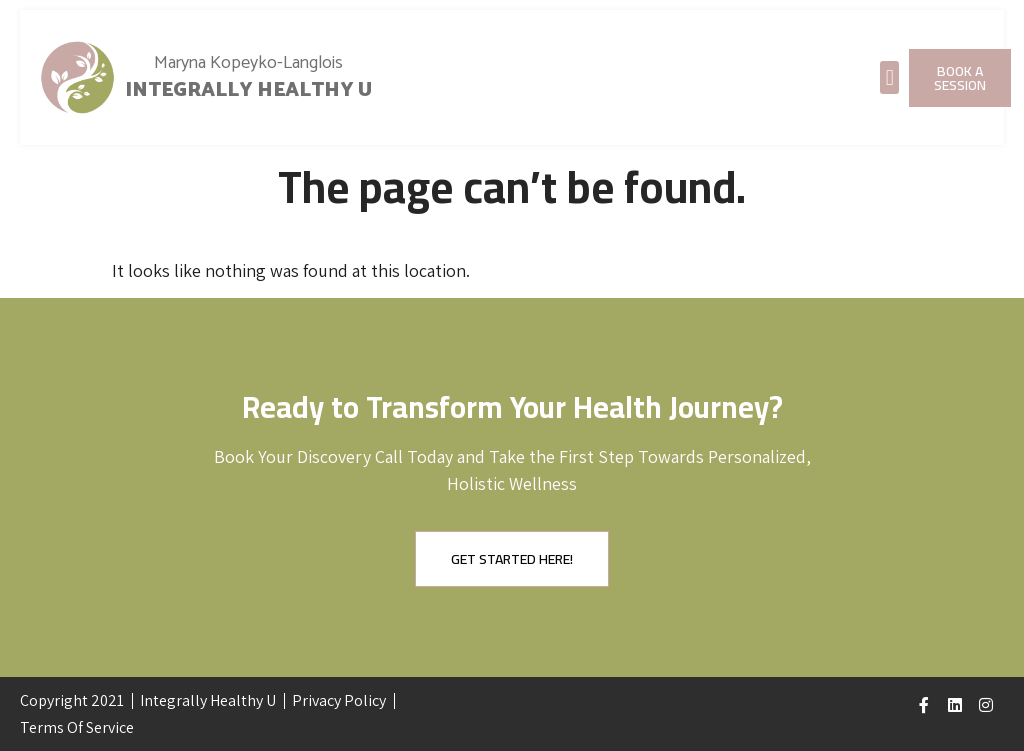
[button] (889, 77)
